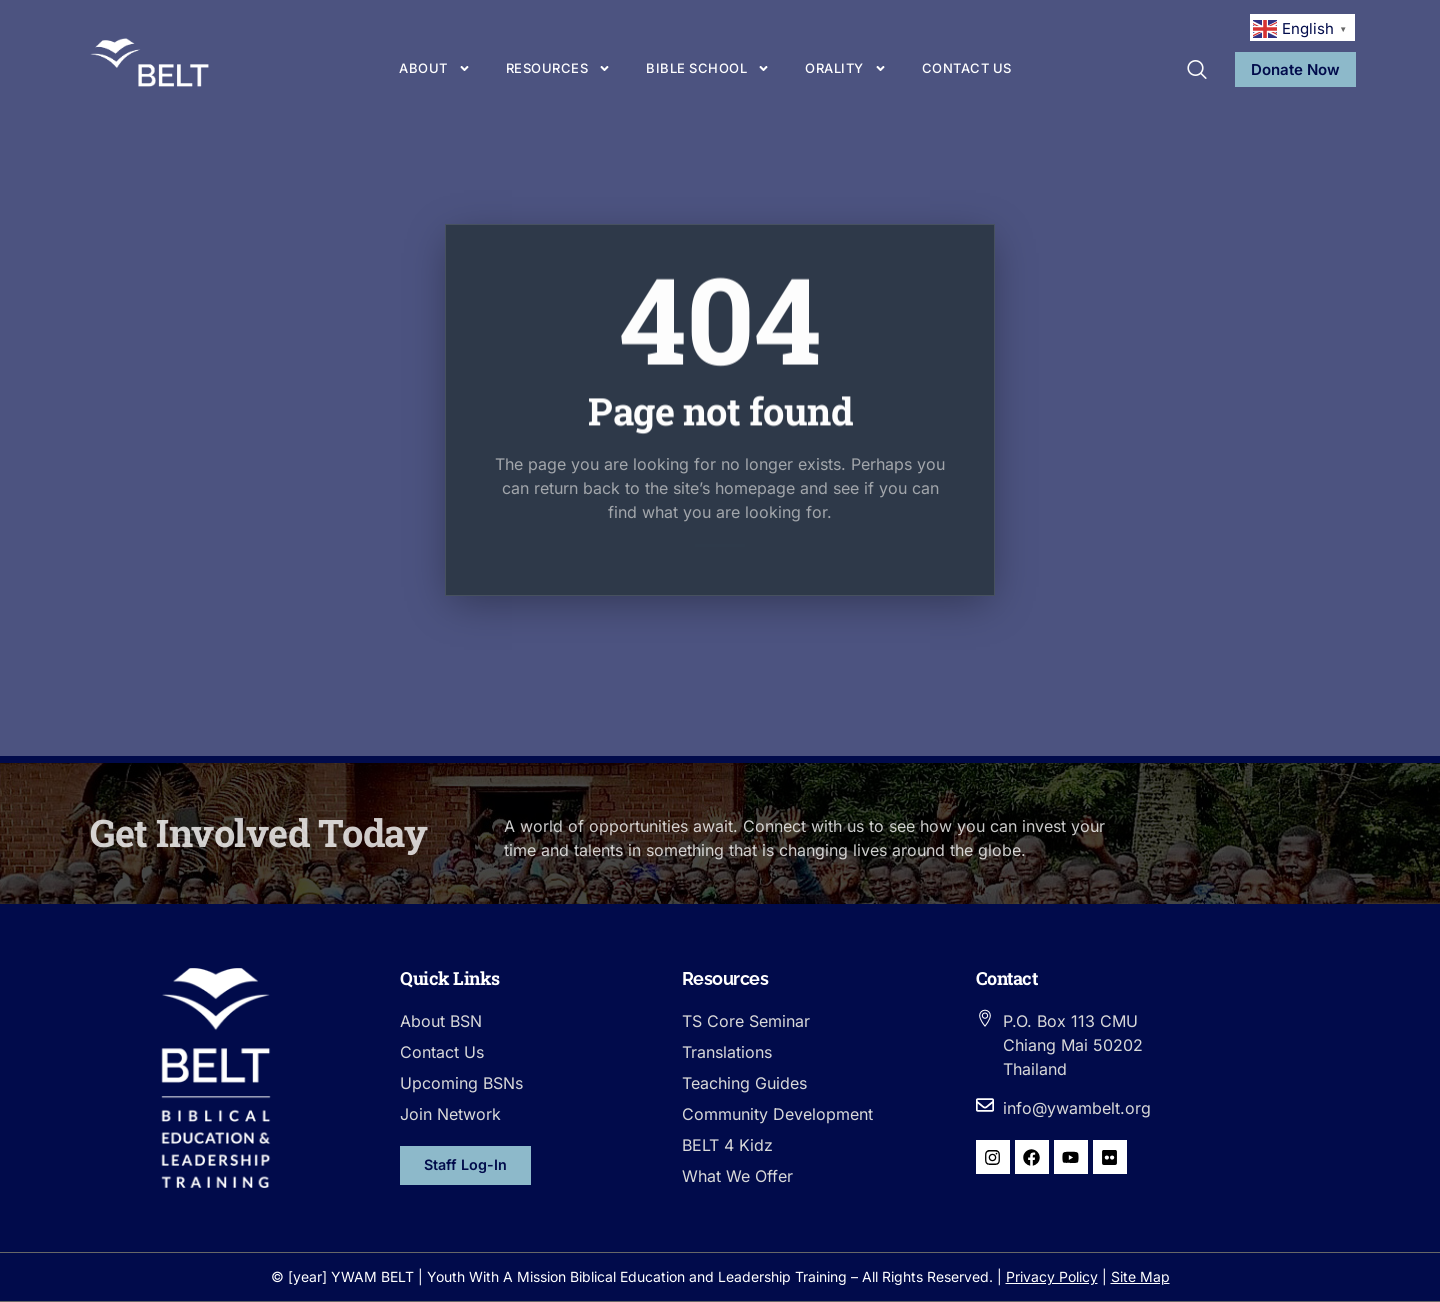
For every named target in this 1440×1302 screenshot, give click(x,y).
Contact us (967, 68)
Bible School (708, 68)
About (435, 68)
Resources (559, 68)
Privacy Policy (1052, 1276)
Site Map (1140, 1276)
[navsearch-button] (1197, 71)
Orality (846, 68)
